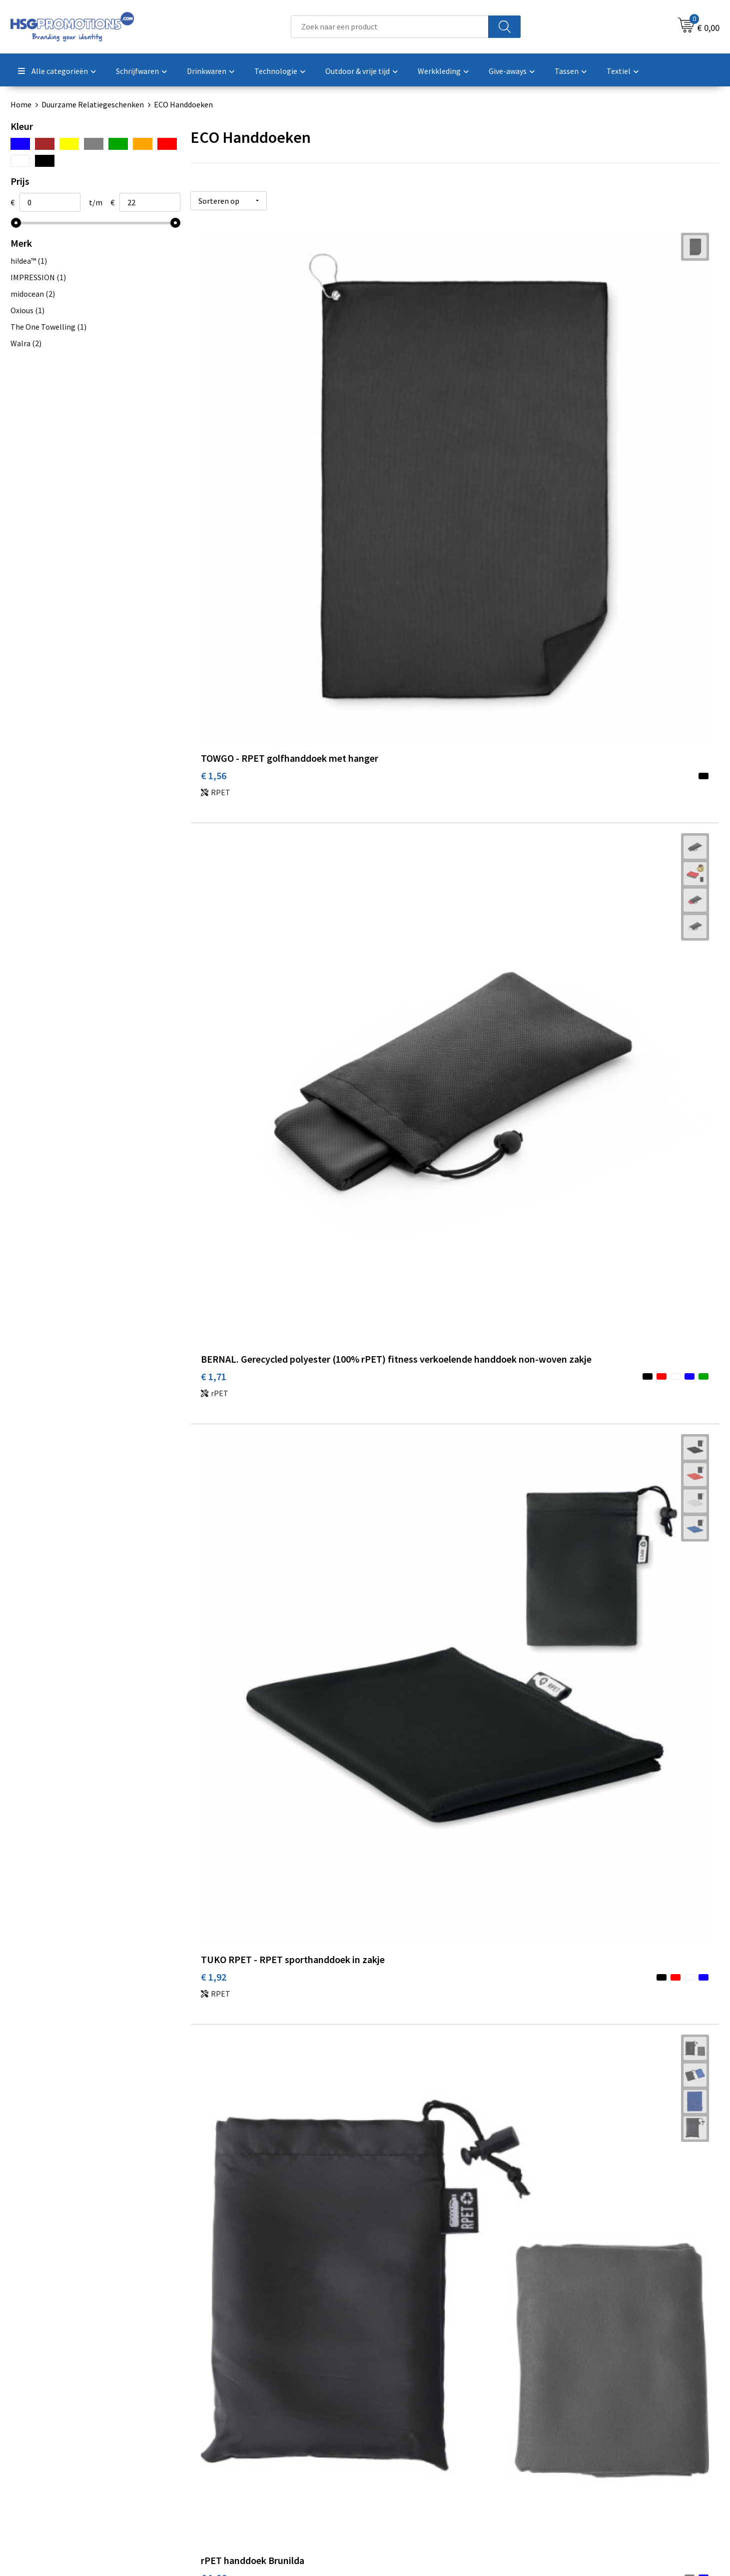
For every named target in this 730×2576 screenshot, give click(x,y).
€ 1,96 (213, 691)
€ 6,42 (213, 1247)
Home (20, 104)
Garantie (392, 2440)
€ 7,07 (566, 1503)
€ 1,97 (390, 691)
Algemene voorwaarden (593, 2409)
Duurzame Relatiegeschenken (92, 104)
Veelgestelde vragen (236, 2424)
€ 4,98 (566, 947)
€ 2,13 (566, 691)
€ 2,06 (390, 947)
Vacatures (394, 2455)
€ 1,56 (213, 434)
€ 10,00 (216, 1503)
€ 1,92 (566, 434)
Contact (391, 2409)
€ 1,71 (390, 449)
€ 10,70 (392, 1503)
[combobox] (390, 26)
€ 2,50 (213, 962)
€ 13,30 (216, 1773)
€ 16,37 (569, 1773)
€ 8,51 (390, 1232)
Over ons (216, 2409)
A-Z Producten (226, 2440)
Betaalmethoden (406, 2424)
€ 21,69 (216, 2028)
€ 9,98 (566, 1217)
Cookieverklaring (582, 2424)
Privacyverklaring (583, 2440)
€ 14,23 (392, 1773)
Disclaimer (571, 2455)
